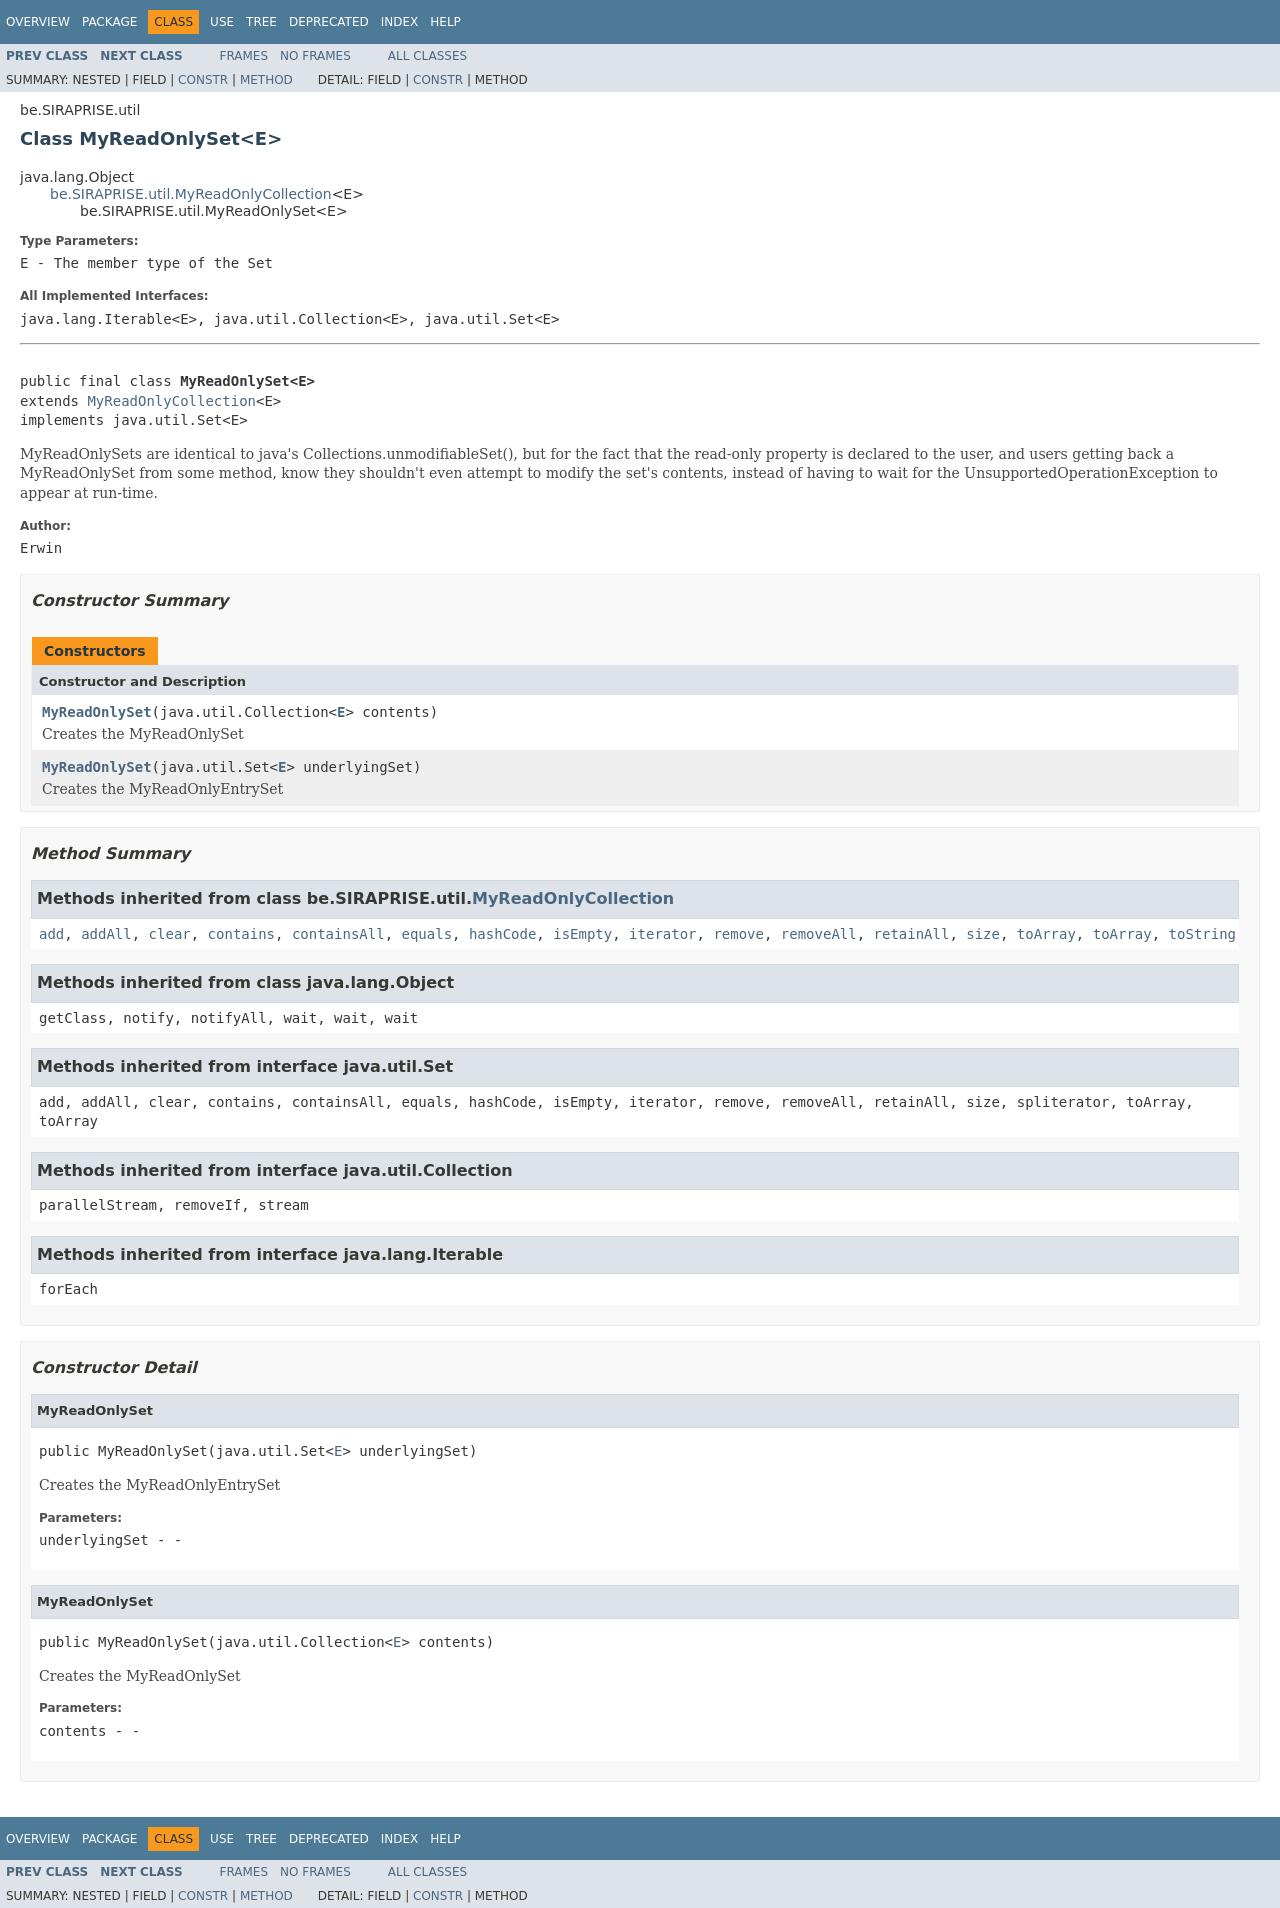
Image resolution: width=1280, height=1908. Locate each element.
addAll (106, 934)
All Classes (427, 56)
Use (222, 22)
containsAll (338, 934)
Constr (203, 80)
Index (400, 22)
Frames (244, 56)
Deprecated (329, 22)
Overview (38, 22)
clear (170, 934)
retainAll (912, 934)
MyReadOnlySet (97, 712)
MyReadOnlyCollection (171, 401)
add (51, 934)
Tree (261, 22)
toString (1202, 934)
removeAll (819, 934)
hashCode (502, 934)
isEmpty (582, 934)
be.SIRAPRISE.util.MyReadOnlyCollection (191, 194)
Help (445, 22)
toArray (1046, 934)
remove (738, 934)
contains (241, 934)
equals (426, 934)
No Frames (315, 56)
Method (266, 80)
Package (109, 22)
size (983, 934)
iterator (662, 934)
